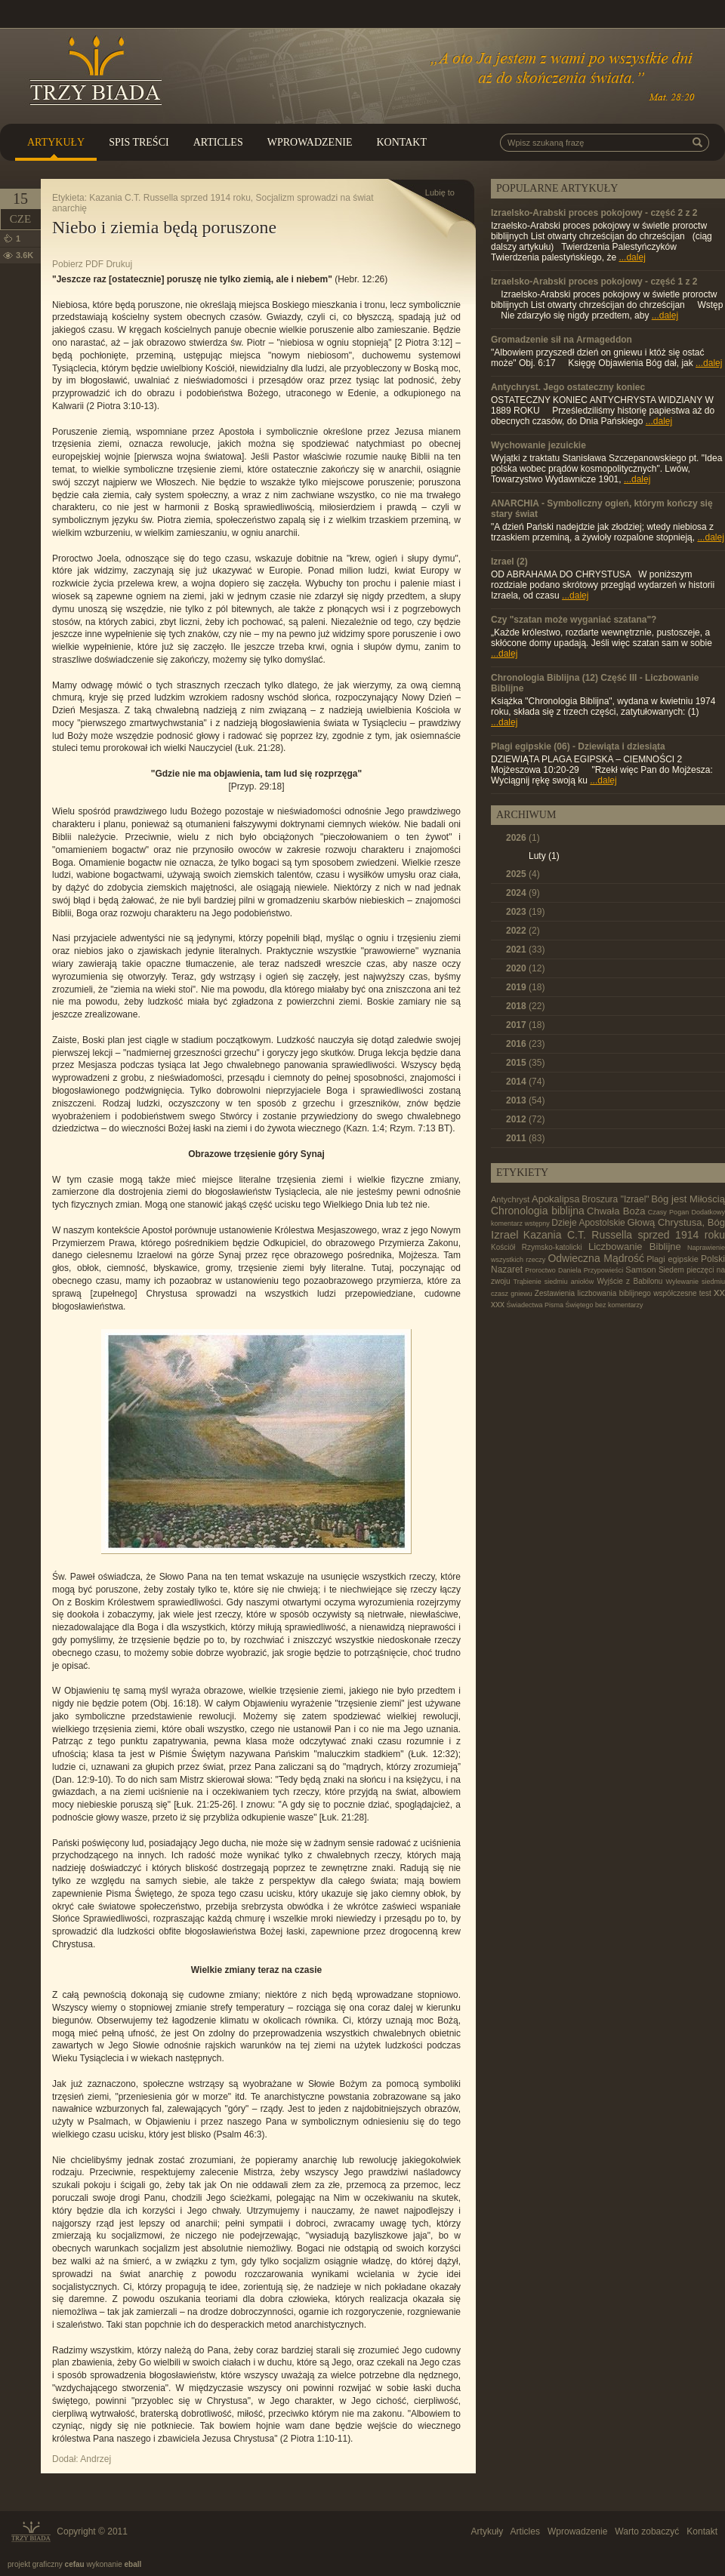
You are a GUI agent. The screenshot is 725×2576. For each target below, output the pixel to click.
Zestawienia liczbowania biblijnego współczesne (616, 1293)
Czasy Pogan (668, 1212)
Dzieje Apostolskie (588, 1222)
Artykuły (56, 142)
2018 (525, 1006)
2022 (523, 930)
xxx (497, 1304)
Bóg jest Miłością (688, 1199)
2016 (525, 1044)
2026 (523, 838)
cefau (75, 2564)
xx (719, 1291)
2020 (525, 968)
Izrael (505, 1234)
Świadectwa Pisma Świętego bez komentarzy (575, 1305)
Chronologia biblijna (538, 1211)
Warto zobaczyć (647, 2531)
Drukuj (119, 264)
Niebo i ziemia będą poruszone (164, 227)
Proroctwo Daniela (553, 1270)
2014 (525, 1081)
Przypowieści (604, 1270)
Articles (218, 142)
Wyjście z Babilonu (629, 1281)
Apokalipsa (556, 1199)
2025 (523, 874)
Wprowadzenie (310, 142)
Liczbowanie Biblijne (634, 1246)
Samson (640, 1269)
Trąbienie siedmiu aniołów (553, 1281)
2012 (525, 1119)
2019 (525, 987)
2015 (525, 1062)
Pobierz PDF (77, 264)
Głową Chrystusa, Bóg (676, 1222)
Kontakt (401, 142)
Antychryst (510, 1199)
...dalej (632, 257)
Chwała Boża (616, 1211)
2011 (525, 1138)
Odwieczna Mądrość (596, 1258)
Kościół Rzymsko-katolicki (536, 1247)
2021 (525, 949)
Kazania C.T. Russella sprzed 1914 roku (169, 197)
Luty (544, 856)
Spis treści (139, 142)
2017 (525, 1025)
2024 (523, 893)
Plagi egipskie (672, 1258)
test (705, 1293)
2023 (525, 911)
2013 (525, 1100)
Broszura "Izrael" (615, 1199)
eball (133, 2564)
